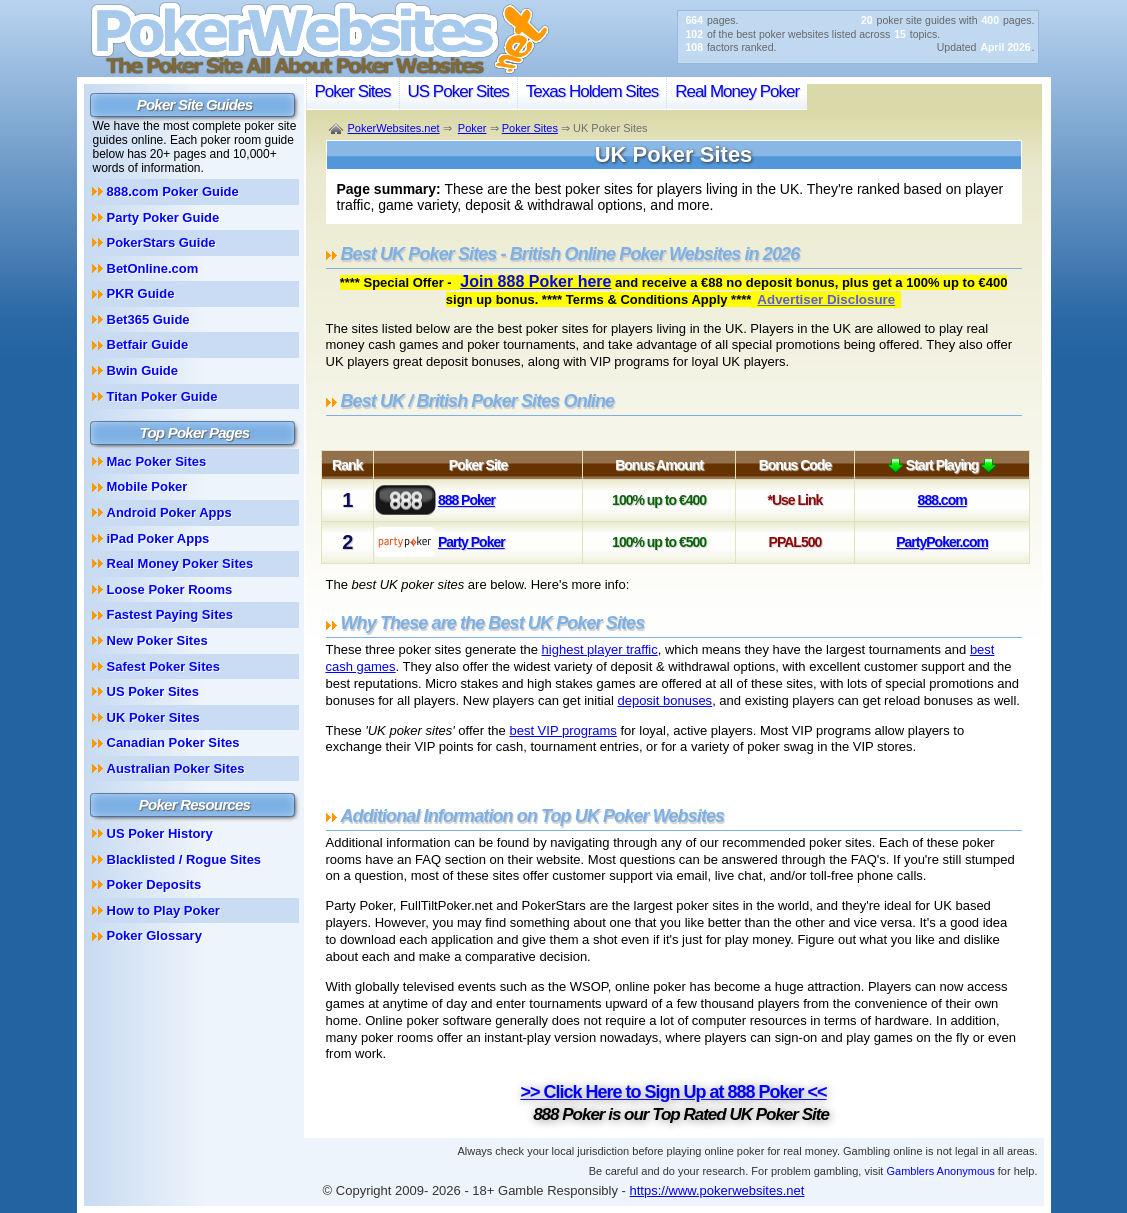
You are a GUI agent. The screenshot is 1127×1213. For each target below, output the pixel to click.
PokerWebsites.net (394, 128)
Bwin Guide (143, 370)
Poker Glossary (154, 935)
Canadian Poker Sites (173, 742)
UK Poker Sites (153, 717)
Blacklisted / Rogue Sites (184, 859)
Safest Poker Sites (163, 666)
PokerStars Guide (161, 242)
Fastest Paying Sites (170, 614)
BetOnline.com (153, 268)
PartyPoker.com (942, 542)
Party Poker (471, 542)
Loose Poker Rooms (170, 589)
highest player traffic (600, 649)
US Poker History (160, 833)
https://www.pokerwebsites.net (717, 1190)
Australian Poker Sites (176, 768)
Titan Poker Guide (162, 396)
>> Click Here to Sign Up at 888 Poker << (673, 1092)
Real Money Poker (737, 91)
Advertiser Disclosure (826, 299)
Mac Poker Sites (157, 461)
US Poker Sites (458, 91)
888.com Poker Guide (173, 191)
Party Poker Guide (163, 217)
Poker (472, 128)
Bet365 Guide (148, 319)
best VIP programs (562, 730)
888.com (942, 500)
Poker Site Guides (195, 104)
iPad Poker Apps (158, 538)
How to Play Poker (163, 910)
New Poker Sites (157, 640)
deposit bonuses (664, 700)
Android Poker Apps (169, 512)
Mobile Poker (147, 486)
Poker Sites (353, 91)
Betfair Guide (148, 344)
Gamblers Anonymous (940, 1171)
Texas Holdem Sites (592, 91)
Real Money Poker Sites (180, 563)
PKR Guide (141, 293)
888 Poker (466, 500)
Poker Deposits (154, 884)
